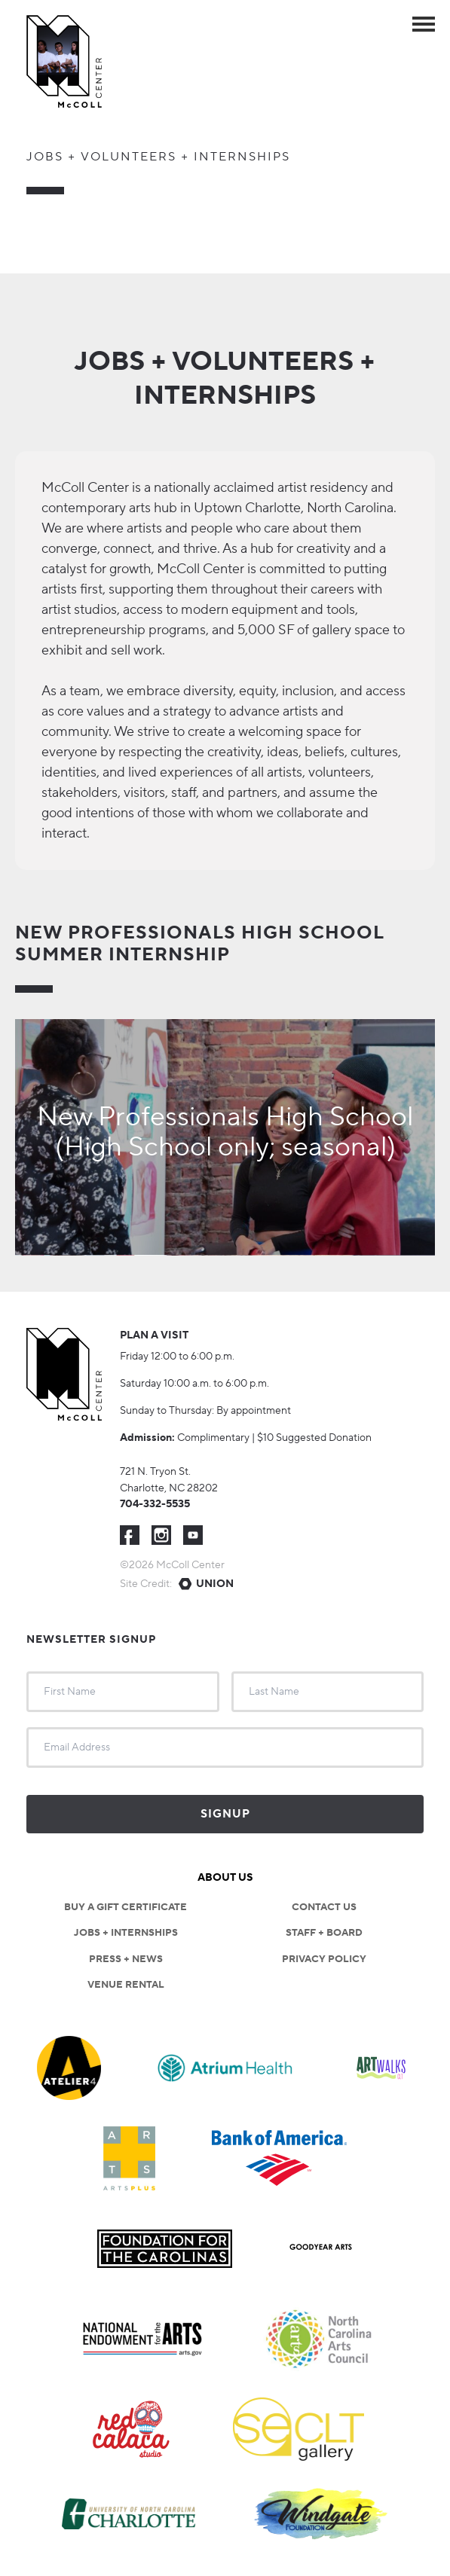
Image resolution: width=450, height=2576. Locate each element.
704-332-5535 (155, 1504)
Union (215, 1584)
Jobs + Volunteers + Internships (158, 156)
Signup (225, 1814)
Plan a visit (154, 1335)
